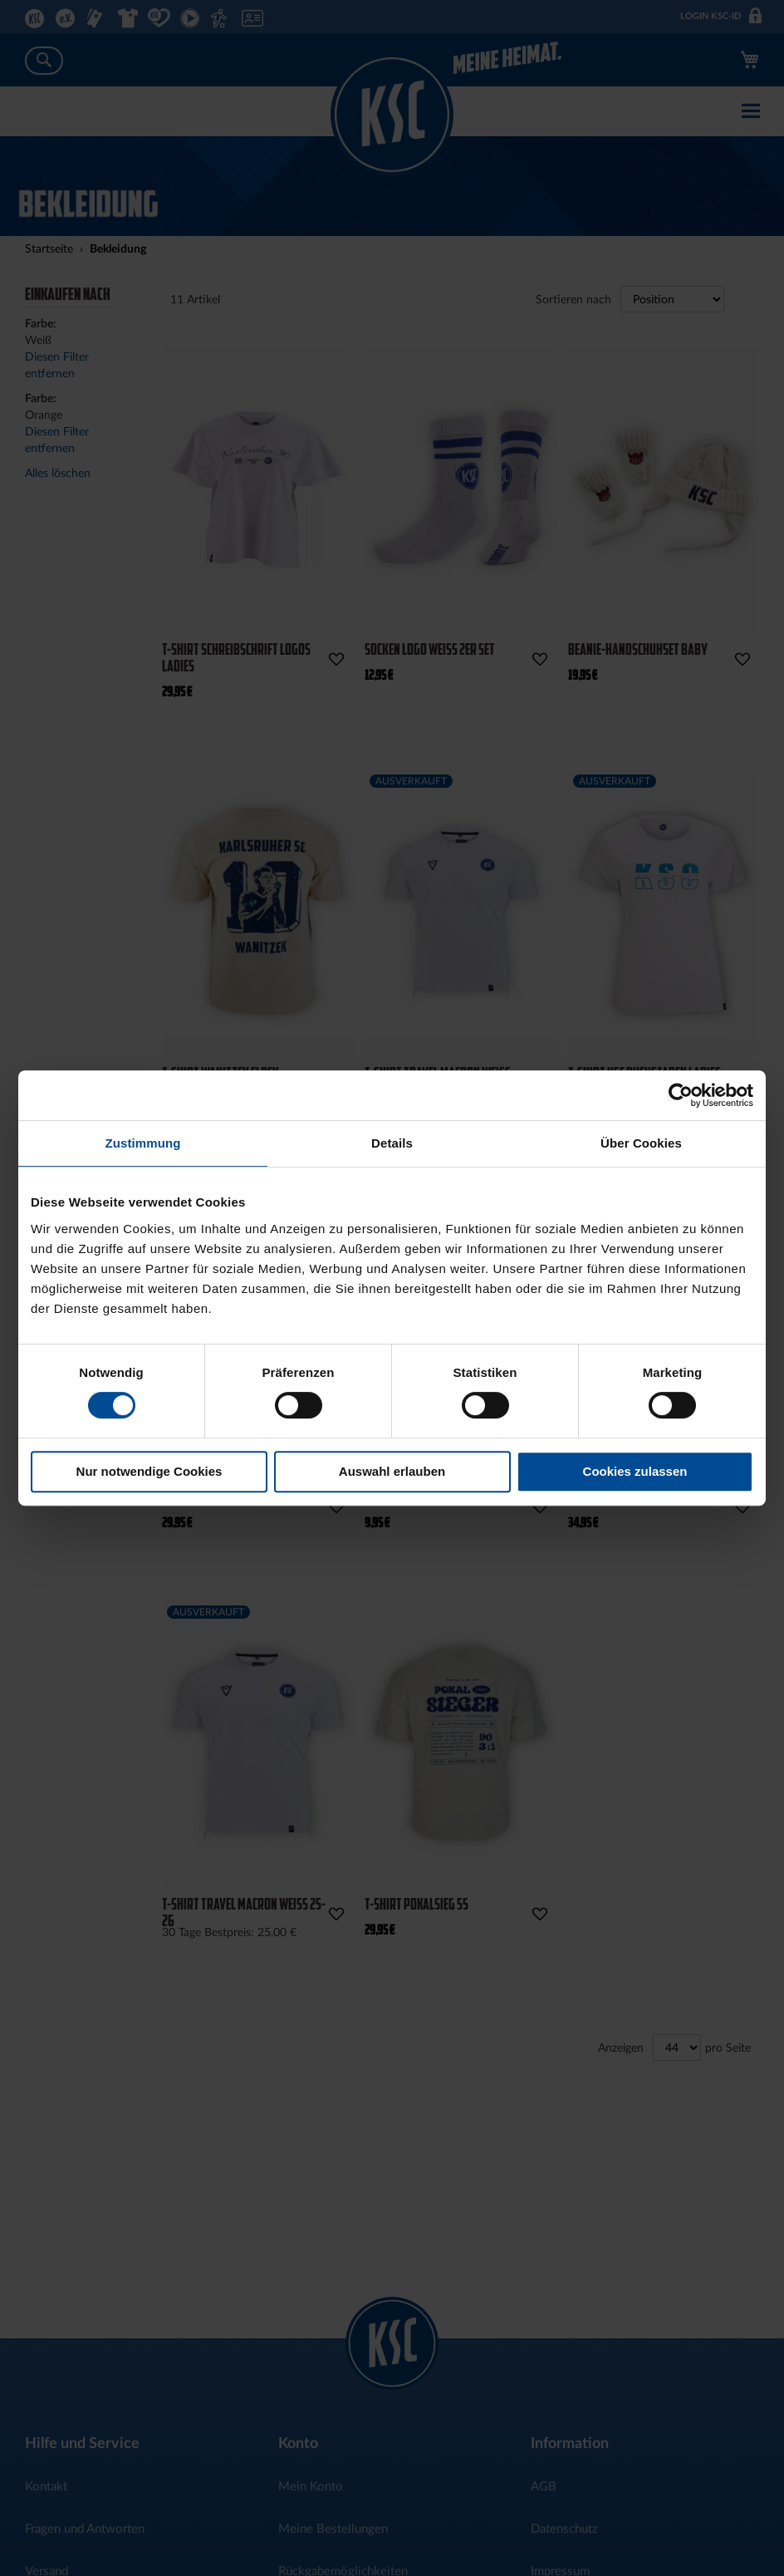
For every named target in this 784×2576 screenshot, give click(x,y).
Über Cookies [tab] (641, 1143)
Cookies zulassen (635, 1471)
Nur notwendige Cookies (149, 1471)
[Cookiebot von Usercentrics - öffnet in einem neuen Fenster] (680, 1095)
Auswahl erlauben (392, 1471)
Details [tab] (392, 1143)
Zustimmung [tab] (143, 1143)
